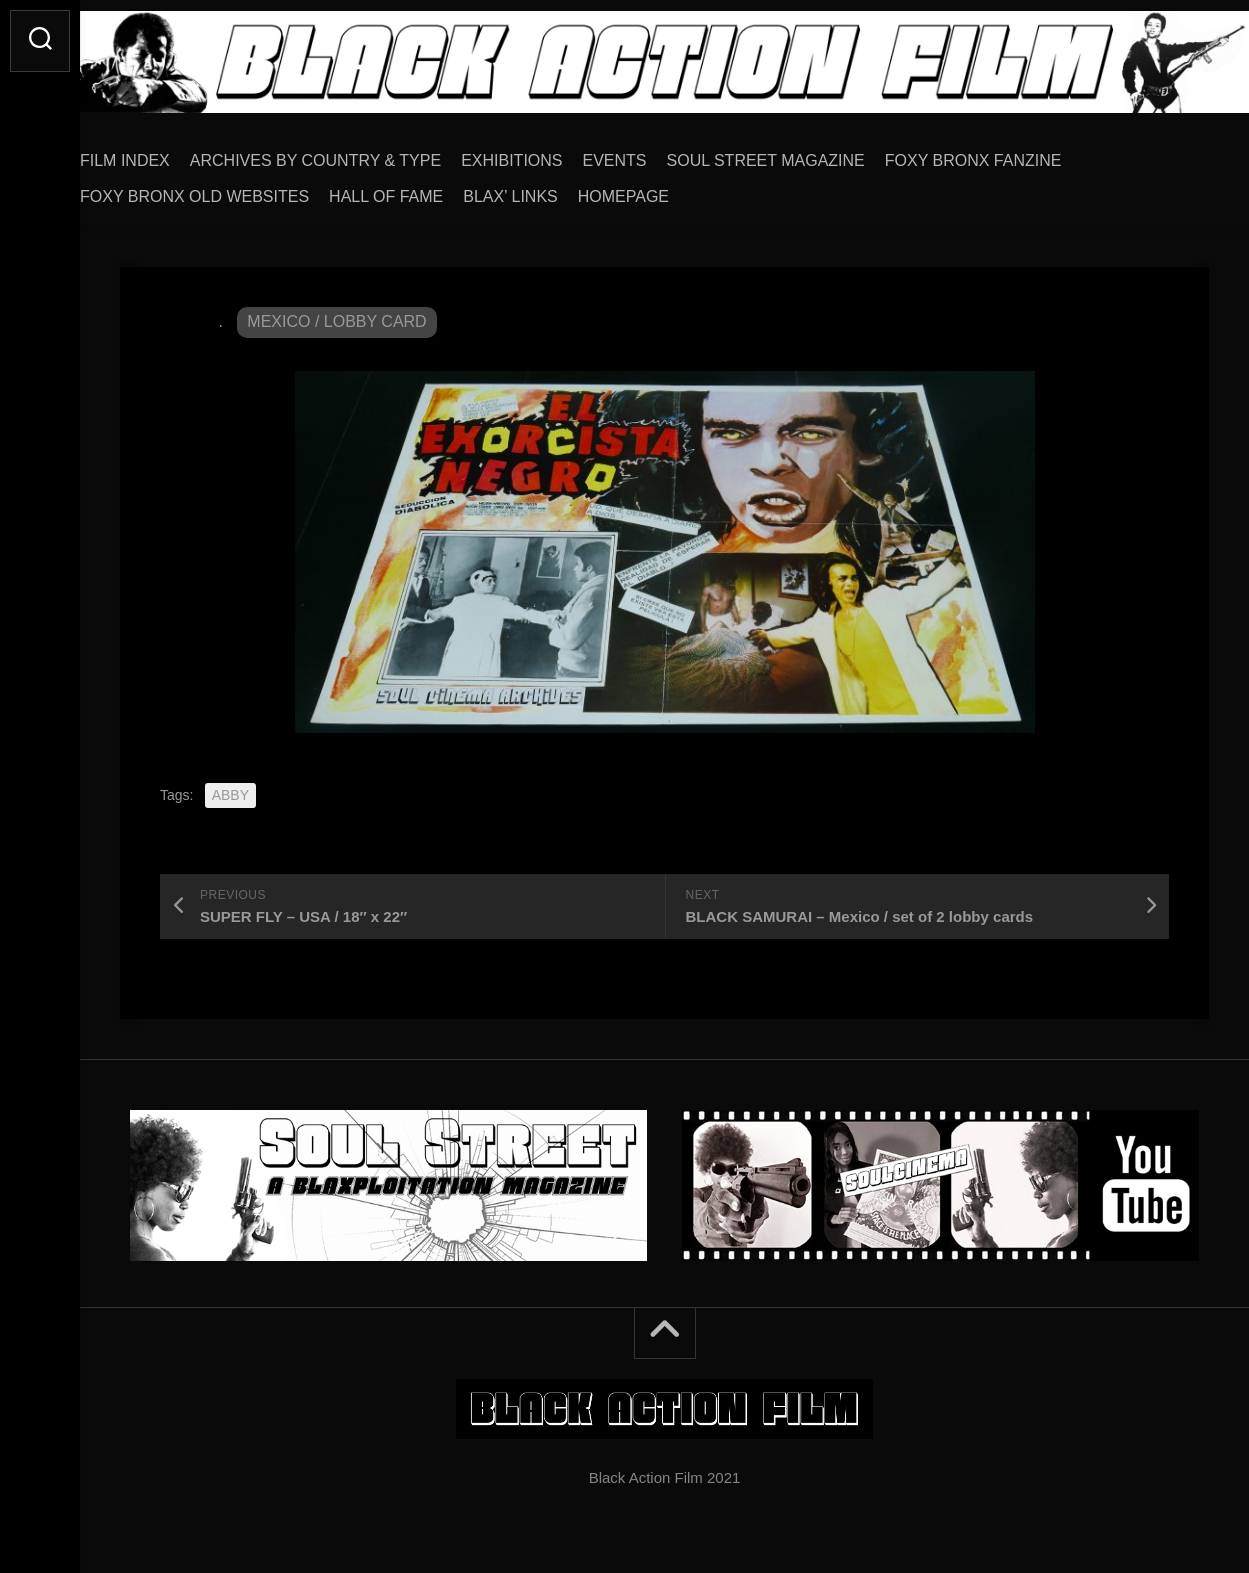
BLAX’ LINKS (550, 189)
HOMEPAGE (663, 189)
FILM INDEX (165, 153)
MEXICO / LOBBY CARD (336, 314)
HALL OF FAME (426, 189)
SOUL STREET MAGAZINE (806, 153)
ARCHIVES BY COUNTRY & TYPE (355, 153)
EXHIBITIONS (551, 153)
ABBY (230, 788)
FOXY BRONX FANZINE (1013, 153)
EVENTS (655, 153)
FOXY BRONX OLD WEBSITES (234, 189)
